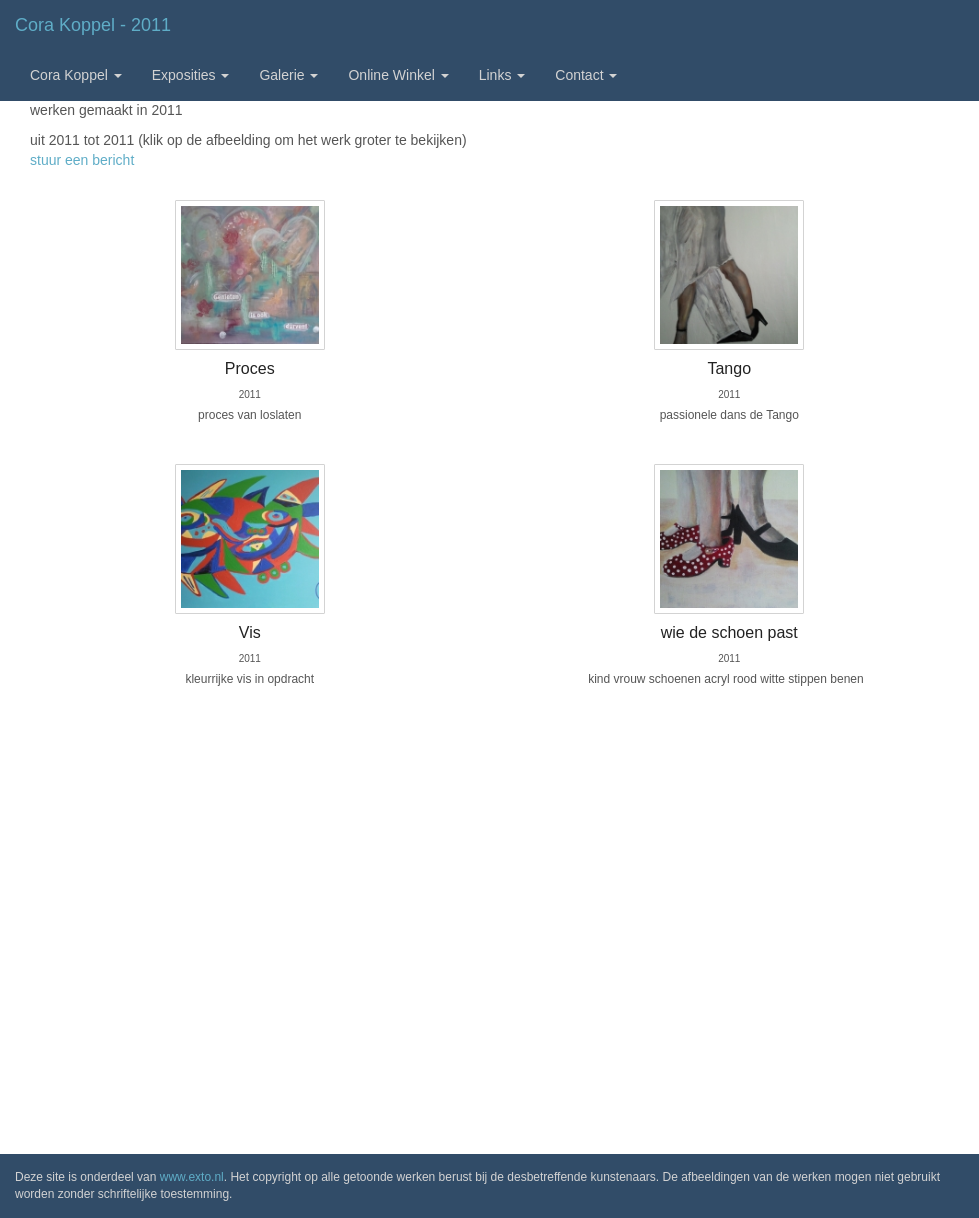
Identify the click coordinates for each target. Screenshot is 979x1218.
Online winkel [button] (398, 75)
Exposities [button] (191, 75)
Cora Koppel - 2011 (93, 25)
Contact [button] (586, 75)
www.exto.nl (192, 1177)
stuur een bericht (82, 160)
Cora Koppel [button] (76, 75)
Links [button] (502, 75)
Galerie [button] (288, 75)
